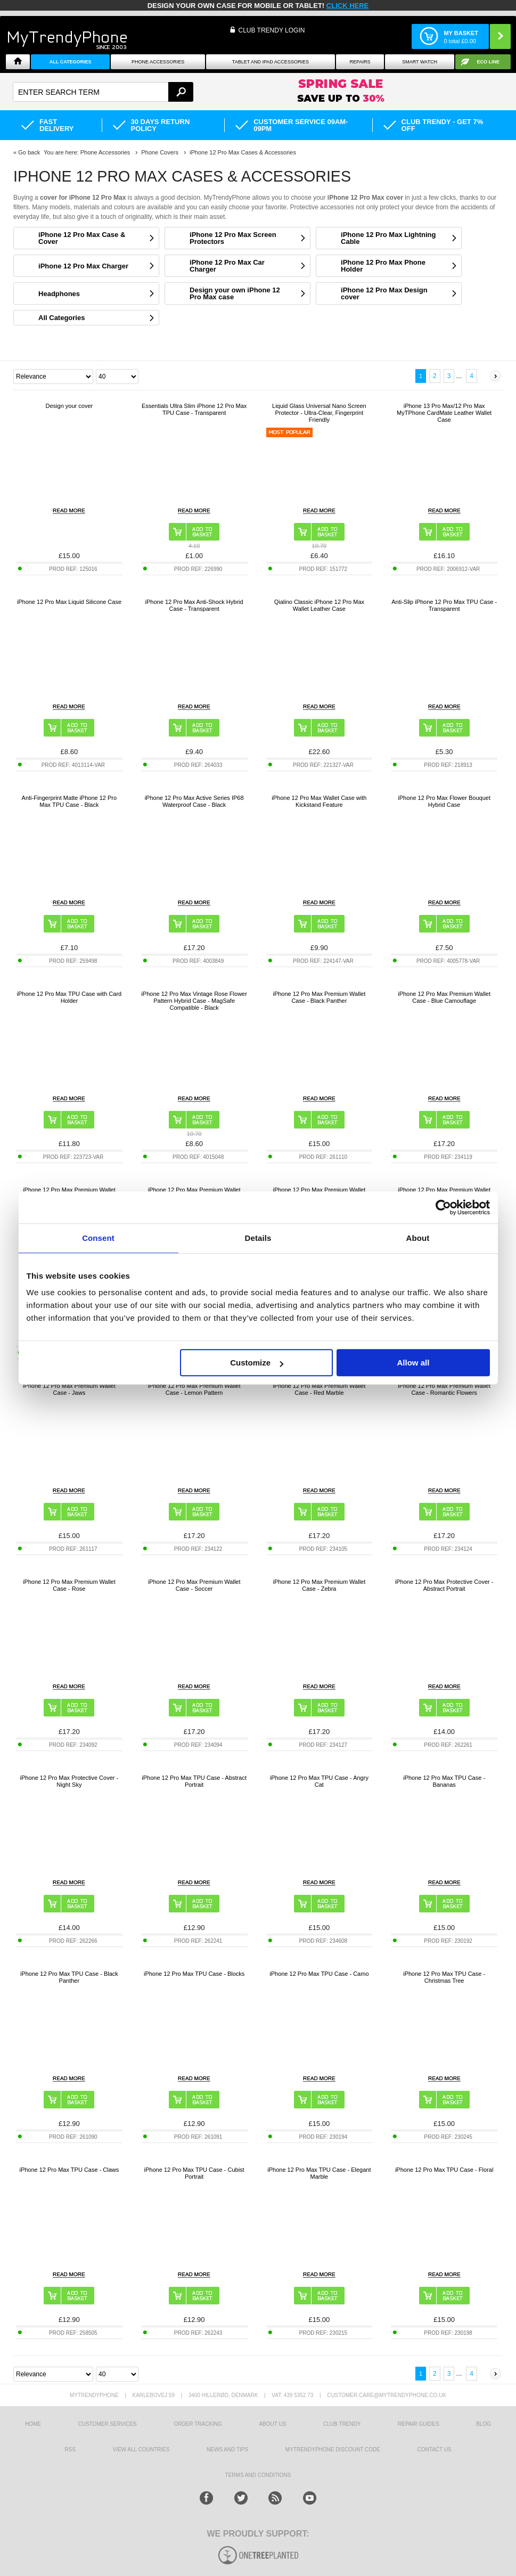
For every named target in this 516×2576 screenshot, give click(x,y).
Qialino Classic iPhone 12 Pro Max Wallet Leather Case (319, 605)
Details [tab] (258, 1237)
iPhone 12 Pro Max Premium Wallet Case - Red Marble (319, 1389)
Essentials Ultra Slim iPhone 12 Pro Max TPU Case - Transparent (194, 409)
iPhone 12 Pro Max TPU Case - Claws (69, 2169)
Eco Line (488, 61)
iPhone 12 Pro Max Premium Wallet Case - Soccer (194, 1585)
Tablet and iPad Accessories (270, 61)
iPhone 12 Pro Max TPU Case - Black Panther (69, 1977)
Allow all (413, 1362)
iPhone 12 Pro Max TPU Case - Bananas (444, 1781)
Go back (29, 152)
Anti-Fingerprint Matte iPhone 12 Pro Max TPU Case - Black (69, 801)
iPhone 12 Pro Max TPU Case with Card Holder (69, 997)
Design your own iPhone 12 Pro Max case (235, 293)
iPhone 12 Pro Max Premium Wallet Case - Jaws (69, 1389)
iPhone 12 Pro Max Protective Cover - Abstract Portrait (444, 1585)
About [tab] (418, 1237)
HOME (33, 2424)
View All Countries (141, 2449)
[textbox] (103, 92)
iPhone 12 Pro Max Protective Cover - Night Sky (69, 1781)
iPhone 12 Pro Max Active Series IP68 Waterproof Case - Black (194, 801)
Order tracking (198, 2424)
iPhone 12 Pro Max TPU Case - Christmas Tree (444, 1977)
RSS (70, 2449)
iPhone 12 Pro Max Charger (83, 266)
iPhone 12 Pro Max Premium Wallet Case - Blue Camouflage (444, 997)
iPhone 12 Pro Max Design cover (384, 293)
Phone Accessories (158, 61)
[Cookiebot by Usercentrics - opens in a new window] (443, 1207)
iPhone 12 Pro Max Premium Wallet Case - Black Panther (319, 997)
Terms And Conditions (258, 2475)
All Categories (71, 61)
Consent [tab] (98, 1237)
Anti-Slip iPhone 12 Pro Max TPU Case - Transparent (444, 605)
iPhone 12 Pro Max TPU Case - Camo (318, 1973)
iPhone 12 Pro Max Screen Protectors (233, 238)
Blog (483, 2424)
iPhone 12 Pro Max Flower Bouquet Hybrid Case (444, 801)
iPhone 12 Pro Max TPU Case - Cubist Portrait (194, 2173)
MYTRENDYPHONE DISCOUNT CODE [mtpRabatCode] (332, 2449)
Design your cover (69, 406)
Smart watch (419, 61)
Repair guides (418, 2424)
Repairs (360, 61)
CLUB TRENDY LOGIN (271, 30)
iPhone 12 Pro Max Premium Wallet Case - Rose (69, 1585)
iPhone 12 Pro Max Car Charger (227, 266)
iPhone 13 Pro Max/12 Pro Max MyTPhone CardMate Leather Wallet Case (444, 413)
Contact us (434, 2449)
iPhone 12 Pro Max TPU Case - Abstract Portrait (194, 1781)
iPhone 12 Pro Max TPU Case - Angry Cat (319, 1781)
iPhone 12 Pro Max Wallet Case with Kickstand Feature (319, 801)
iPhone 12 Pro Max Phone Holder (383, 266)
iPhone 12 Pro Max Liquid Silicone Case (69, 602)
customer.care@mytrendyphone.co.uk (386, 2395)
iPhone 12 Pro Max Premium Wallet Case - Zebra (319, 1585)
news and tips (227, 2449)
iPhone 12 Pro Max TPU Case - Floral (444, 2169)
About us (272, 2424)
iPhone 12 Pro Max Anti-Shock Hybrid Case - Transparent (194, 605)
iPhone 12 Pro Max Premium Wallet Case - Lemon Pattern (194, 1389)
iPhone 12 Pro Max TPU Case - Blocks (194, 1973)
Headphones (59, 293)
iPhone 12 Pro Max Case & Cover (81, 238)
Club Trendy (342, 2424)
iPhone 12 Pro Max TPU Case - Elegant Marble (319, 2173)
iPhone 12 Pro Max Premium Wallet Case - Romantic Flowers (444, 1389)
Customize (256, 1362)
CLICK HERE (347, 6)
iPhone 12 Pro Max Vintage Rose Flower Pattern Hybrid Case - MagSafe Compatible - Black (194, 1001)
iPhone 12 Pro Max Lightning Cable (388, 238)
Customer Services (107, 2424)
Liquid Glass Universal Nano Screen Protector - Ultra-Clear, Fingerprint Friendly (319, 413)
